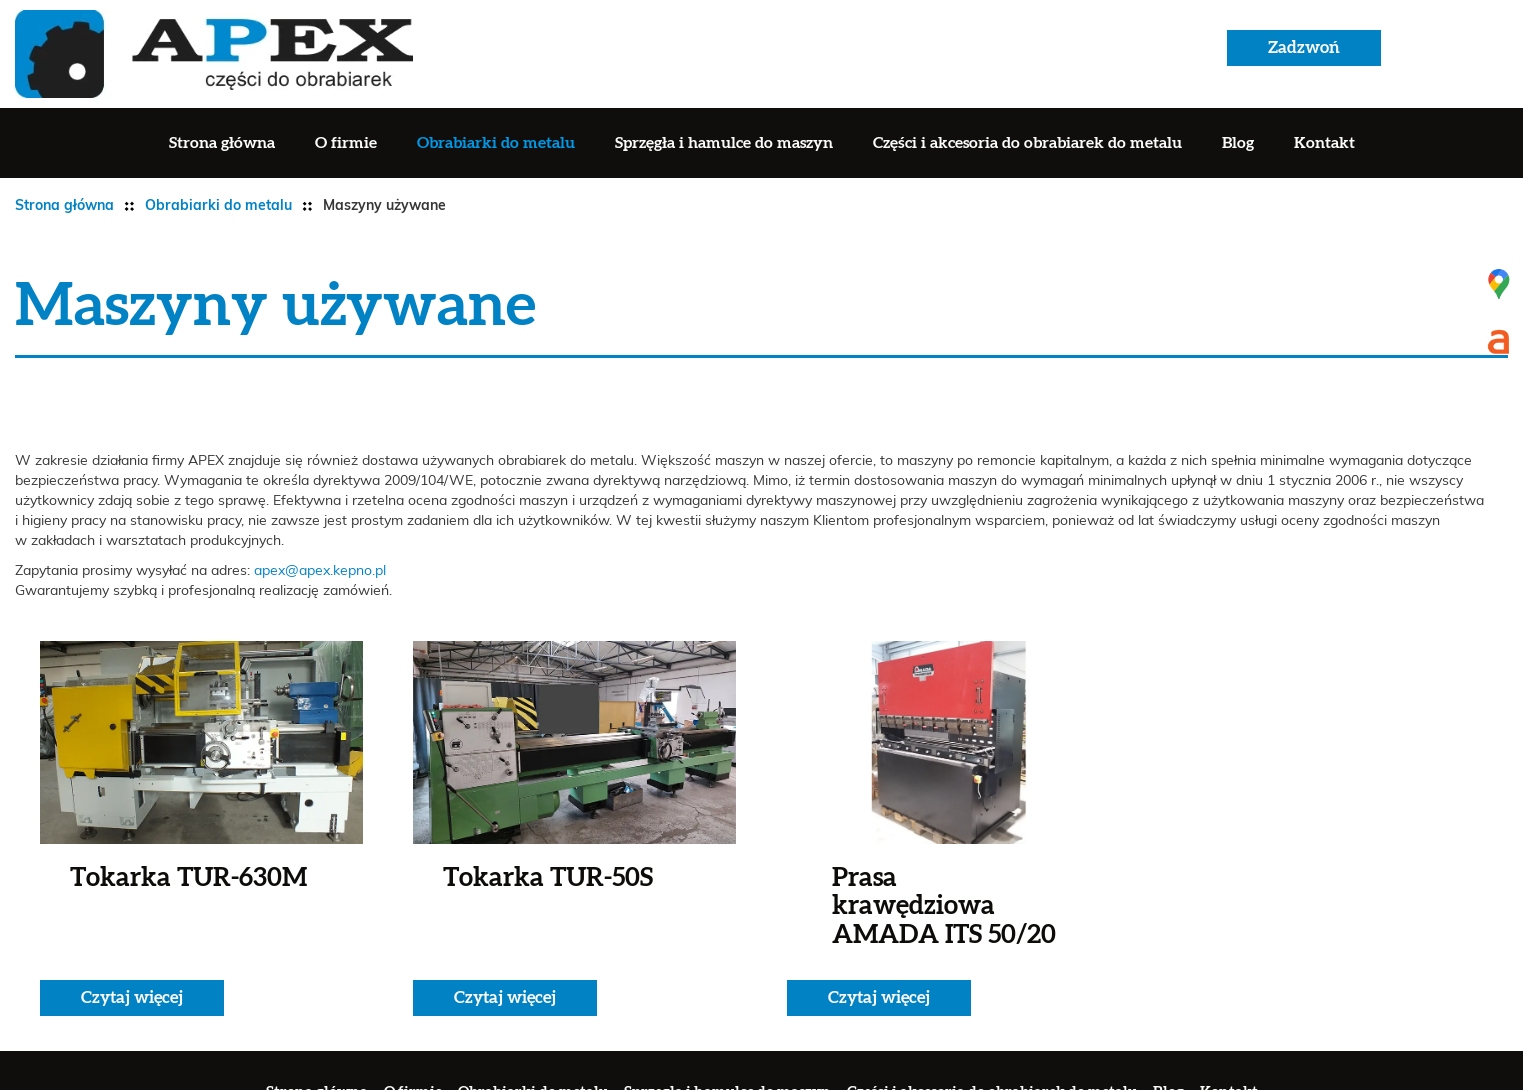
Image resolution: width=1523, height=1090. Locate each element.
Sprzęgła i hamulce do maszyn (724, 143)
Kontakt (1324, 143)
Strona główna (222, 143)
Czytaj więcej (132, 997)
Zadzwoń (1304, 47)
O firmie (346, 143)
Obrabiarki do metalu (496, 143)
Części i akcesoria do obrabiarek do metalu (1027, 143)
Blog (1238, 143)
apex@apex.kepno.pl (320, 571)
